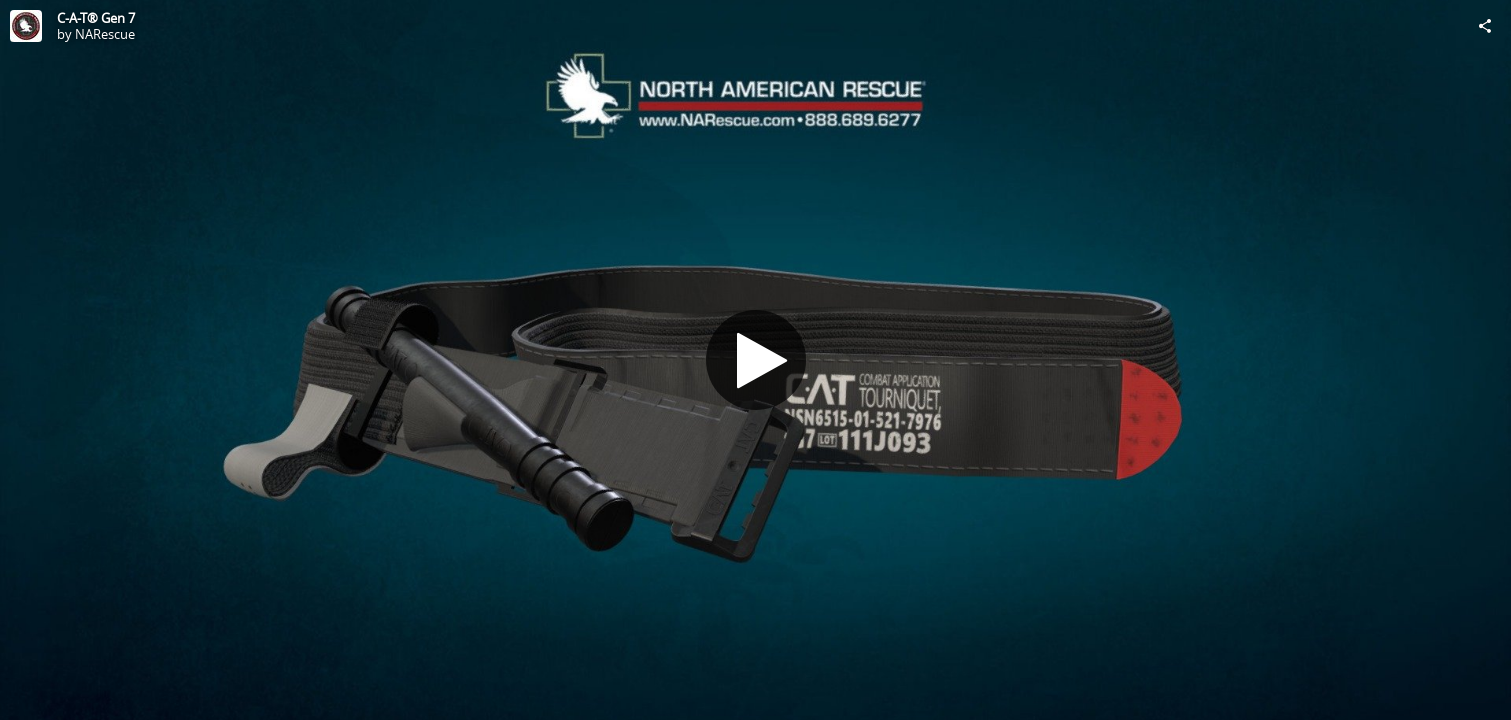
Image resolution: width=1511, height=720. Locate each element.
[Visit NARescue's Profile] (26, 26)
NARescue (105, 34)
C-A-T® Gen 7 (96, 18)
